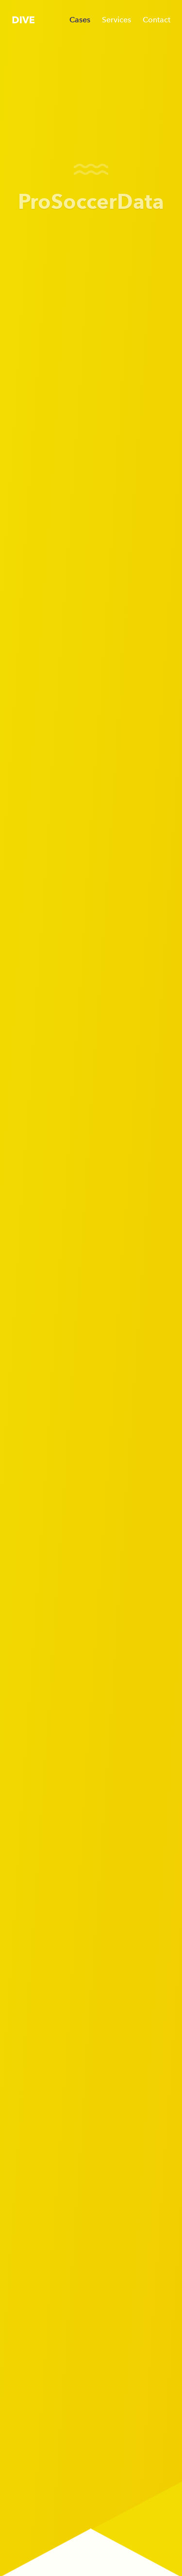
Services (116, 19)
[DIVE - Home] (23, 19)
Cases (79, 19)
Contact (156, 19)
